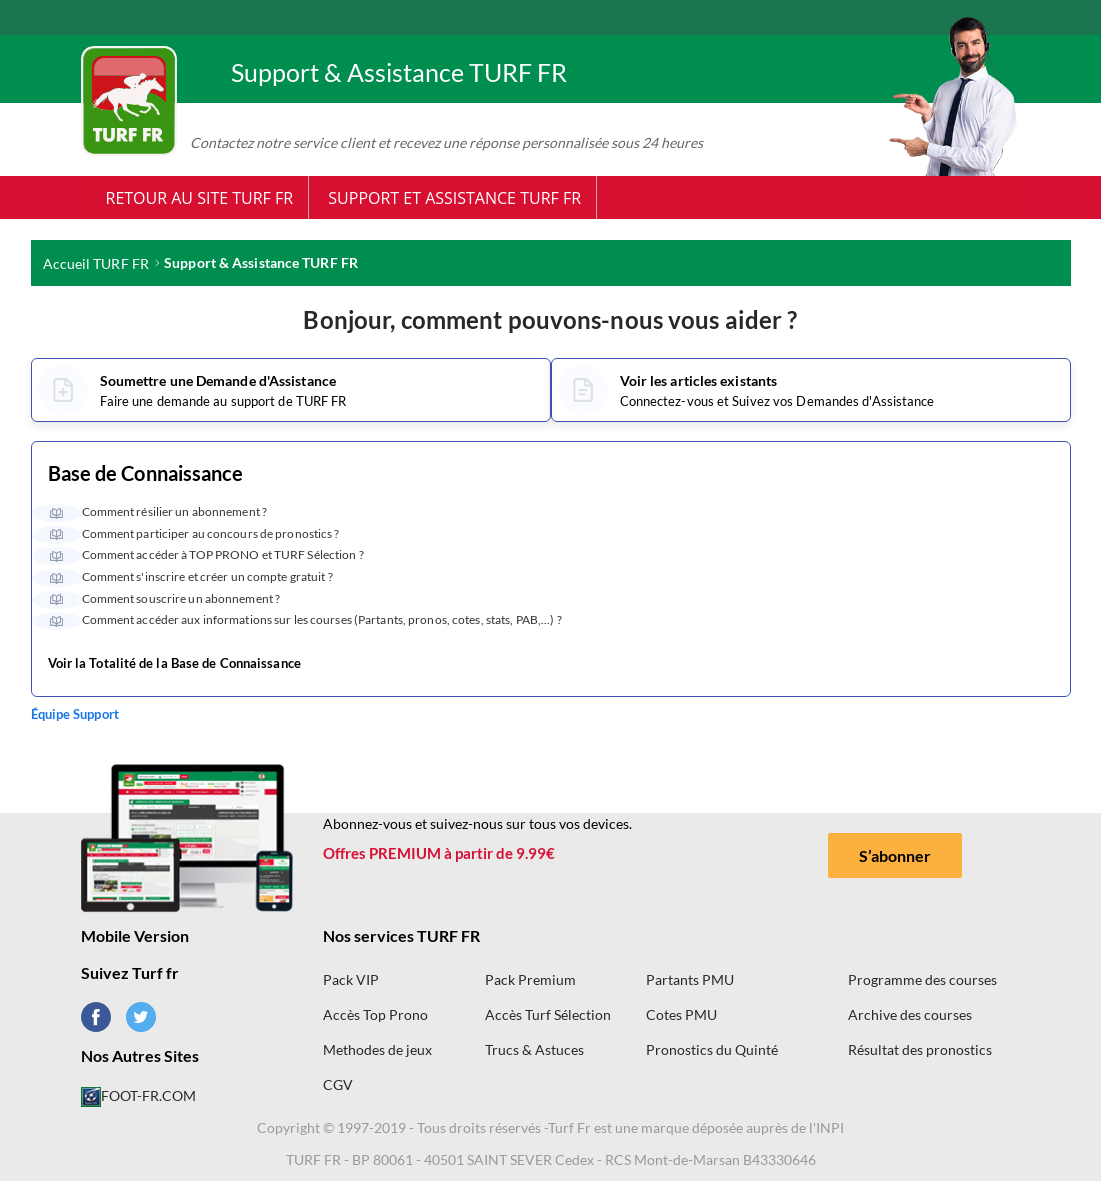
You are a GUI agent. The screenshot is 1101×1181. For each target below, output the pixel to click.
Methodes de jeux (377, 1049)
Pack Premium (530, 979)
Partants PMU (690, 979)
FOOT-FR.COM (138, 1095)
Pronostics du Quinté (712, 1049)
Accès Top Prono (375, 1014)
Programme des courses (922, 979)
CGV (338, 1084)
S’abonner (895, 855)
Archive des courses (910, 1014)
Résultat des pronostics (920, 1049)
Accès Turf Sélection (548, 1014)
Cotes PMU (681, 1014)
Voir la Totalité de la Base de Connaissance (174, 664)
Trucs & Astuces (534, 1049)
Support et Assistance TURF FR (454, 198)
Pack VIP (351, 979)
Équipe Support (75, 714)
